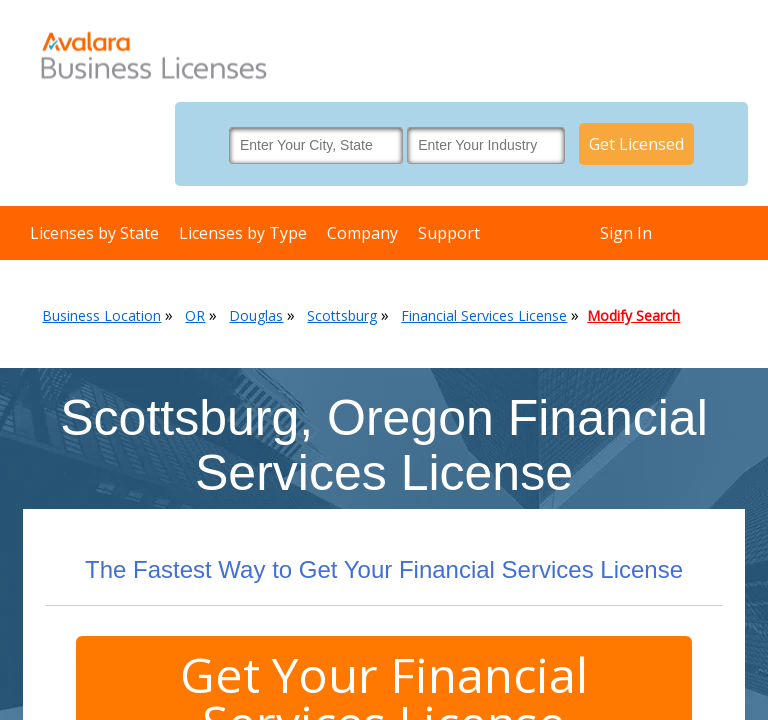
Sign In (626, 233)
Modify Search (633, 315)
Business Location (101, 315)
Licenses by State (94, 233)
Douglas (256, 315)
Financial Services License (484, 315)
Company (362, 233)
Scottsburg (342, 315)
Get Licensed (636, 144)
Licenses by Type (243, 233)
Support (449, 233)
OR (195, 315)
